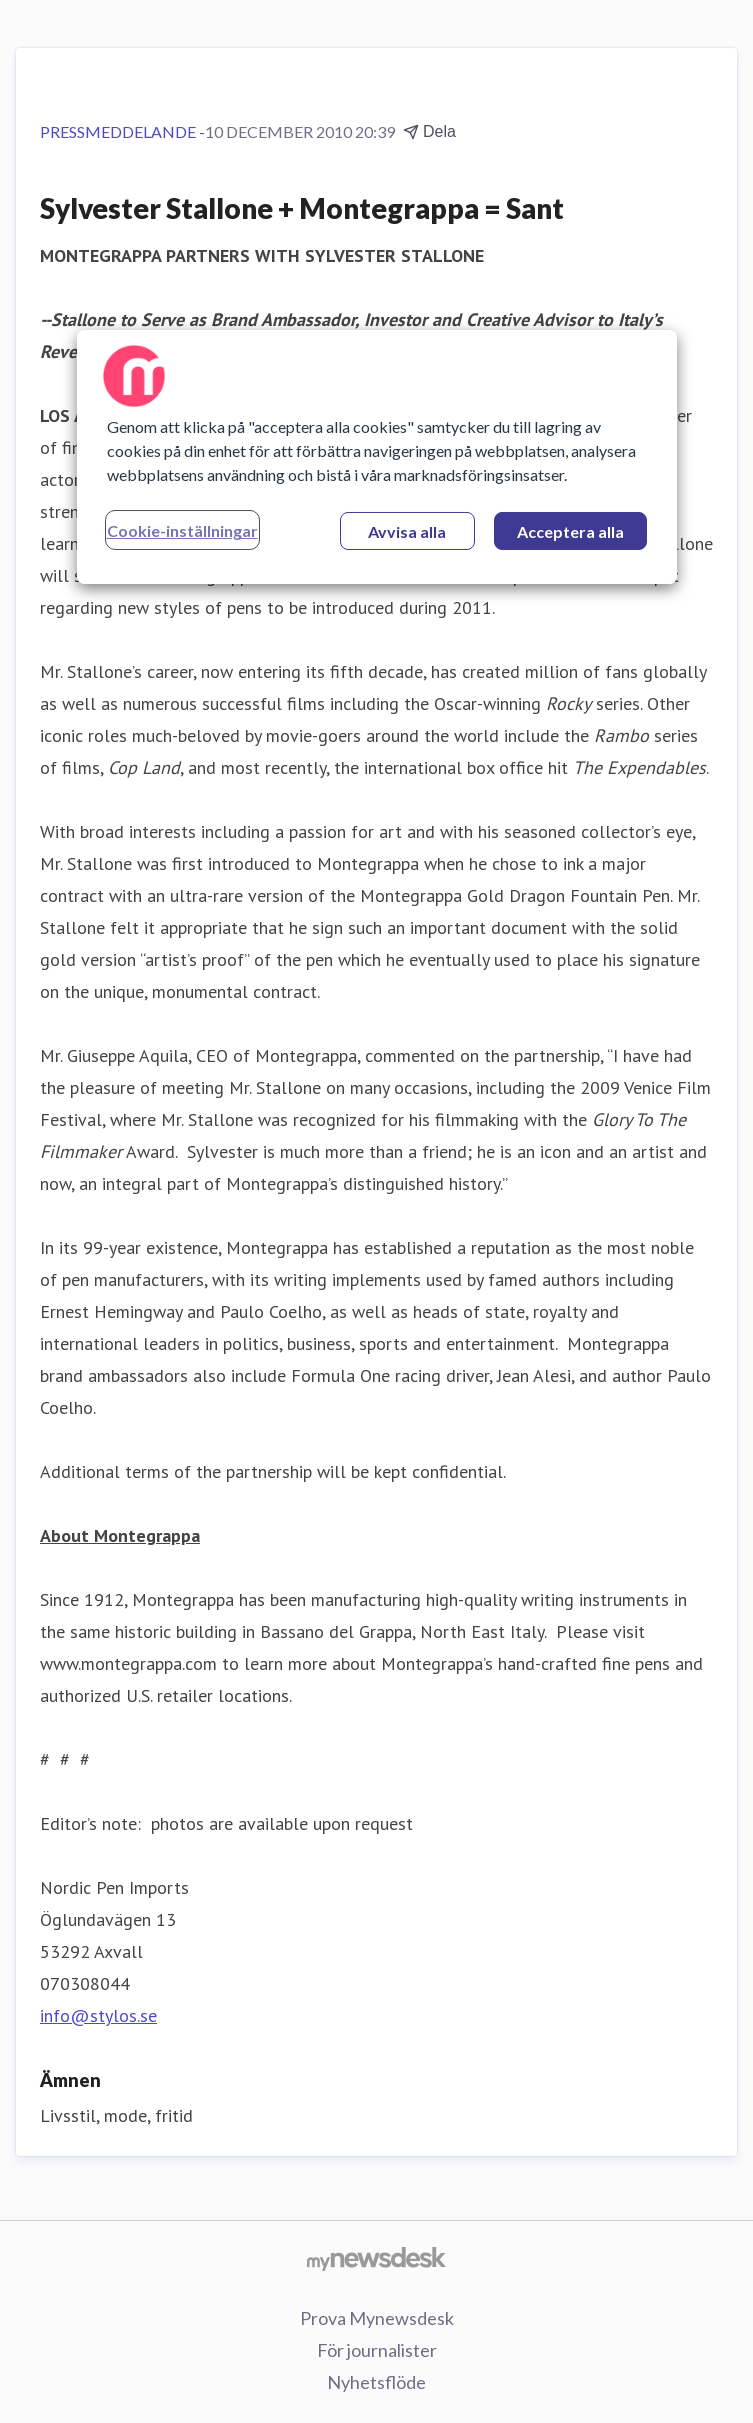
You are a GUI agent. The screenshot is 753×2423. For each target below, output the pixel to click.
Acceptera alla (570, 531)
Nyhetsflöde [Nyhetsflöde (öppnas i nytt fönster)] (376, 2382)
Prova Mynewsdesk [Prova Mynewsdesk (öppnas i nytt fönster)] (377, 2318)
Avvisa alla (407, 531)
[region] (377, 457)
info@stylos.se (98, 2015)
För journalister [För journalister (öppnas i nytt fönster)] (377, 2350)
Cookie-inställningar (182, 530)
